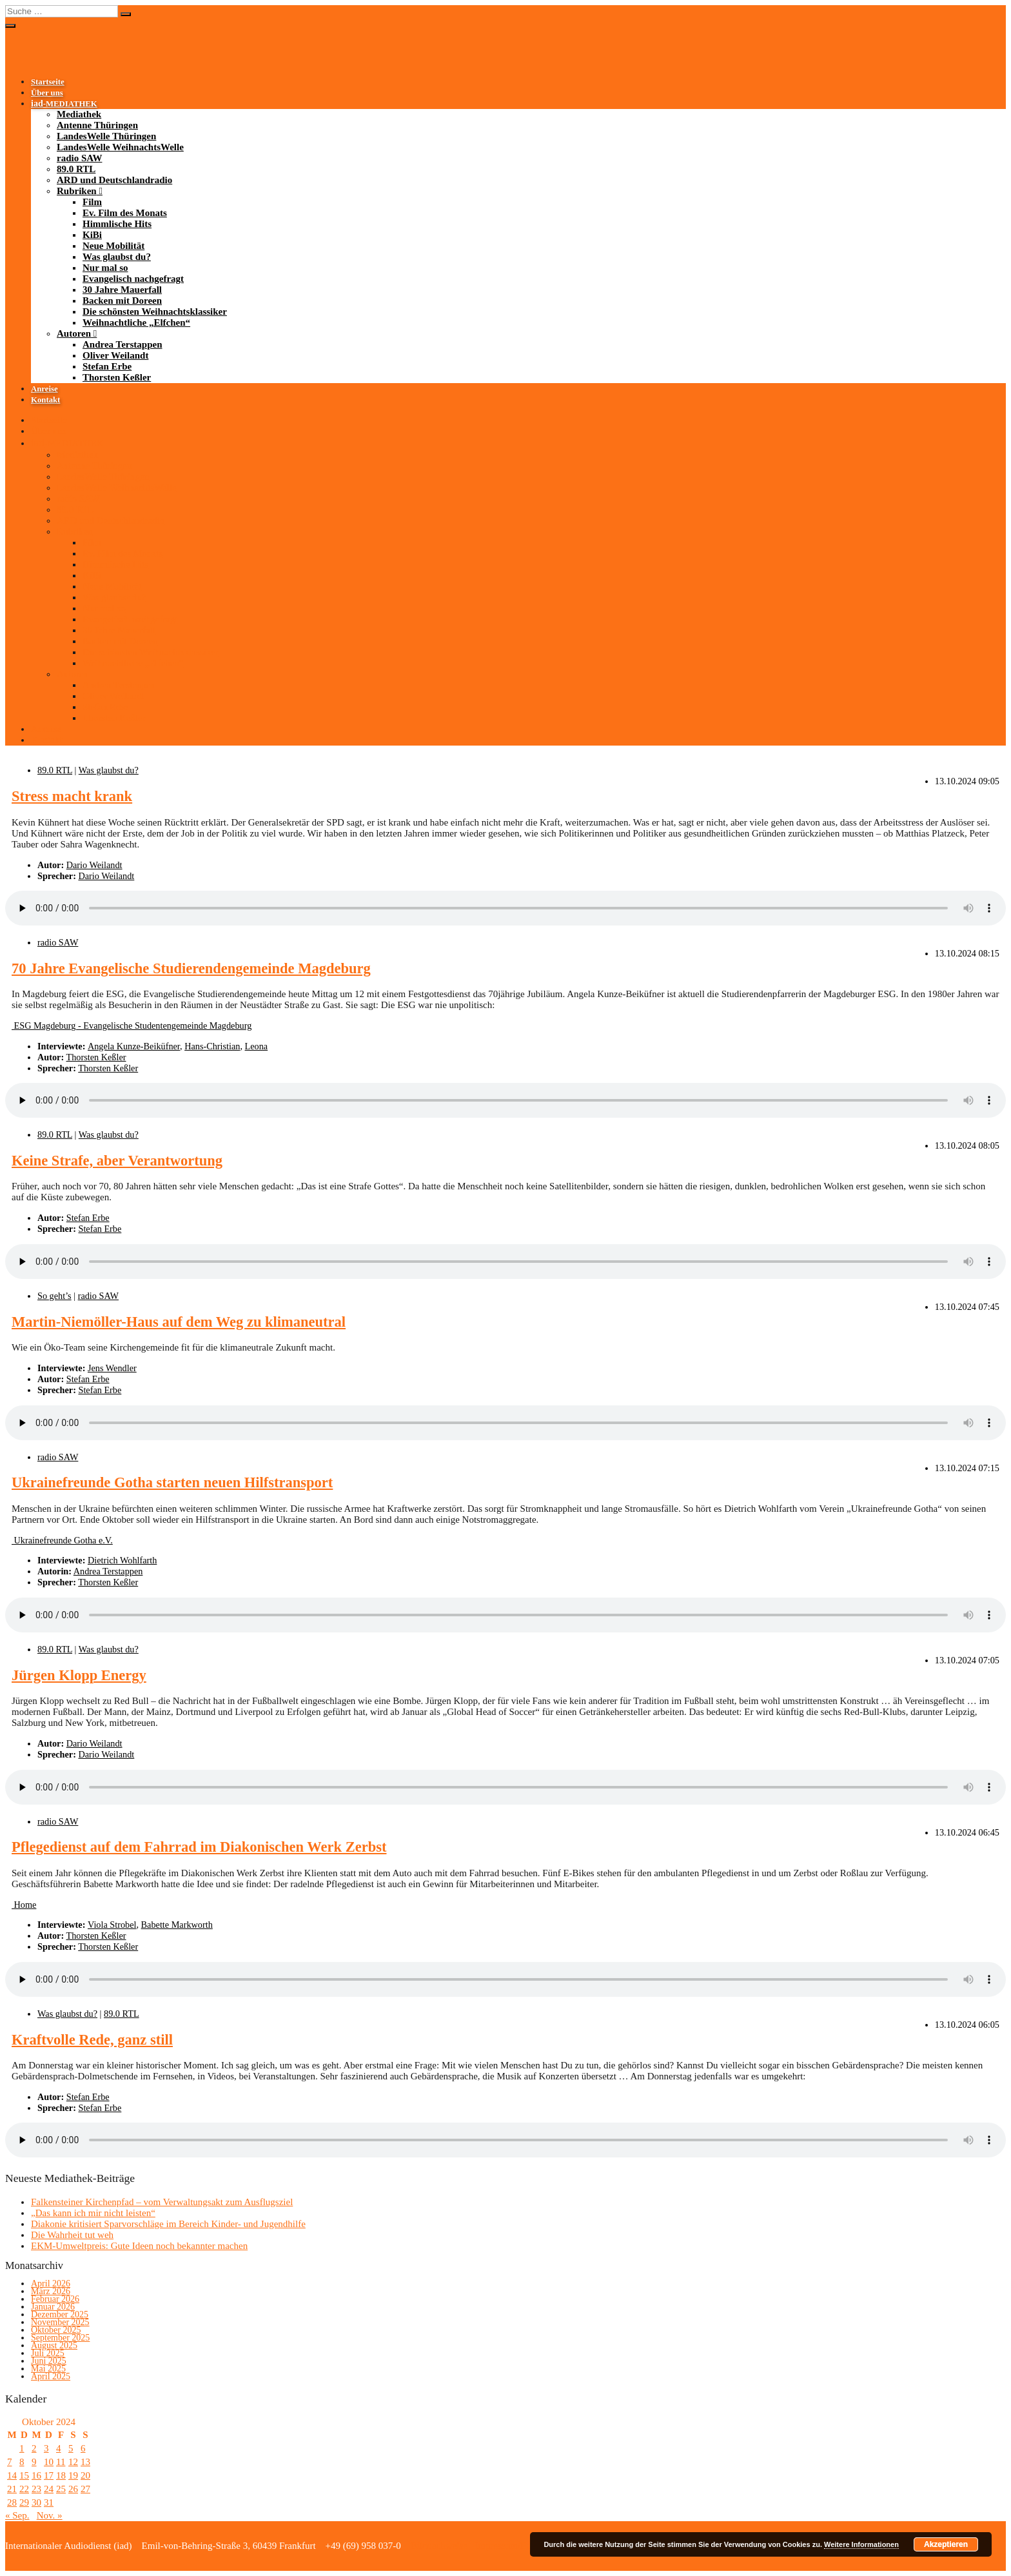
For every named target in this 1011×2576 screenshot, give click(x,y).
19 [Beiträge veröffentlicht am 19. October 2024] (73, 2475)
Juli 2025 (47, 2353)
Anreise (44, 388)
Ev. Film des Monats (125, 213)
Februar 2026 (55, 2299)
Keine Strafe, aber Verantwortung (117, 1161)
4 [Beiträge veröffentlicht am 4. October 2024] (58, 2448)
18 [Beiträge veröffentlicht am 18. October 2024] (61, 2475)
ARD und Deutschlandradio (114, 180)
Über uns (47, 92)
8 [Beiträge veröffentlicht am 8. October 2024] (22, 2462)
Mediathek (79, 114)
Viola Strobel (112, 1924)
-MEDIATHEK (64, 103)
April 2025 (50, 2376)
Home (24, 1904)
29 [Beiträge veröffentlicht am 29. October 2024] (24, 2502)
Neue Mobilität (113, 246)
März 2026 (50, 2291)
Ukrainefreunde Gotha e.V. (62, 1540)
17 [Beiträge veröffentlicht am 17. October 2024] (49, 2475)
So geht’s (54, 1296)
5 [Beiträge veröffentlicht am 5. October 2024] (71, 2448)
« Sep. (17, 2515)
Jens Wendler (112, 1368)
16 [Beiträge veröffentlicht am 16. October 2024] (36, 2475)
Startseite (47, 81)
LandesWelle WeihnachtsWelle (120, 147)
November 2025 (60, 2322)
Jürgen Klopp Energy (79, 1675)
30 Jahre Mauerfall (122, 289)
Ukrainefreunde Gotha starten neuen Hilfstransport (172, 1482)
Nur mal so (105, 268)
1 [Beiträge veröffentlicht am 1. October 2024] (22, 2448)
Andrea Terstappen (122, 344)
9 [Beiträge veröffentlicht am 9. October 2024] (34, 2462)
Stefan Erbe (107, 366)
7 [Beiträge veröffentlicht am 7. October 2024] (9, 2462)
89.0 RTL (76, 169)
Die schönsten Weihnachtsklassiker (155, 311)
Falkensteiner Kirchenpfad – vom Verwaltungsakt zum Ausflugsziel (162, 2202)
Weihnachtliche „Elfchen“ (136, 322)
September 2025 (60, 2338)
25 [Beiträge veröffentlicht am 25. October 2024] (61, 2489)
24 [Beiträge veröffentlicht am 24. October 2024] (49, 2489)
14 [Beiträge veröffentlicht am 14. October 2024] (12, 2475)
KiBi (92, 235)
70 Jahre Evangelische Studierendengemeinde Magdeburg (191, 968)
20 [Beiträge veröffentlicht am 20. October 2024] (85, 2475)
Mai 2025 (48, 2368)
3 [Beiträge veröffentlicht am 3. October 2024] (46, 2448)
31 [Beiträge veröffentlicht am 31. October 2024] (49, 2502)
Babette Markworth (177, 1924)
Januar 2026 (53, 2307)
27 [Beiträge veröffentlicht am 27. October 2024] (85, 2489)
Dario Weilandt (94, 865)
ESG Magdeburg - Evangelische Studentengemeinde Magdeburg (131, 1025)
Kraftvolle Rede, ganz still (92, 2040)
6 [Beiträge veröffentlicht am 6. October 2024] (83, 2448)
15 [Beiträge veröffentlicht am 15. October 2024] (24, 2475)
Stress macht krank (72, 796)
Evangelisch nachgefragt (133, 278)
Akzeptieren (946, 2544)
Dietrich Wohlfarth (122, 1560)
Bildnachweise (437, 2546)
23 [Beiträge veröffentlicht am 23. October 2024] (36, 2489)
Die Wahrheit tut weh (72, 2235)
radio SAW (79, 158)
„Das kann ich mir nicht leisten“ (93, 2213)
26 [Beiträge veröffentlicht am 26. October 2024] (73, 2489)
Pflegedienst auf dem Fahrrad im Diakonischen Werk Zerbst (199, 1847)
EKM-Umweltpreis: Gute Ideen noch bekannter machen (139, 2246)
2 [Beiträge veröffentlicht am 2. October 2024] (34, 2448)
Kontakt (45, 399)
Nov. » (50, 2515)
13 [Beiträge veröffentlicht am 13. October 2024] (85, 2462)
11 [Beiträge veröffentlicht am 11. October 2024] (60, 2462)
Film (92, 202)
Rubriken (77, 191)
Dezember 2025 (59, 2314)
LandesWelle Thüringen (106, 136)
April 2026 (50, 2283)
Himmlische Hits (117, 224)
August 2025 (54, 2345)
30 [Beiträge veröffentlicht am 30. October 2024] (36, 2502)
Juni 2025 (48, 2361)
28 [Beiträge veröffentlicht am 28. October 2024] (12, 2502)
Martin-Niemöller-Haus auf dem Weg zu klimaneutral (179, 1322)
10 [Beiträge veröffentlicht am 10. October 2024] (49, 2462)
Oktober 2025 (56, 2330)
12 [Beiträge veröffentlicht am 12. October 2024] (73, 2462)
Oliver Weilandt (115, 355)
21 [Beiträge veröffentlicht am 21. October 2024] (12, 2489)
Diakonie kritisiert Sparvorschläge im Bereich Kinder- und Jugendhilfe (168, 2224)
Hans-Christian (212, 1046)
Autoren (74, 333)
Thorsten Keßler (117, 377)
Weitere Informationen (861, 2544)
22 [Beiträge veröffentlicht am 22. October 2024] (24, 2489)
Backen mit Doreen (122, 300)
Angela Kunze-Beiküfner (134, 1046)
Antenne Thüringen (97, 125)
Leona (256, 1046)
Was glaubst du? (117, 257)
